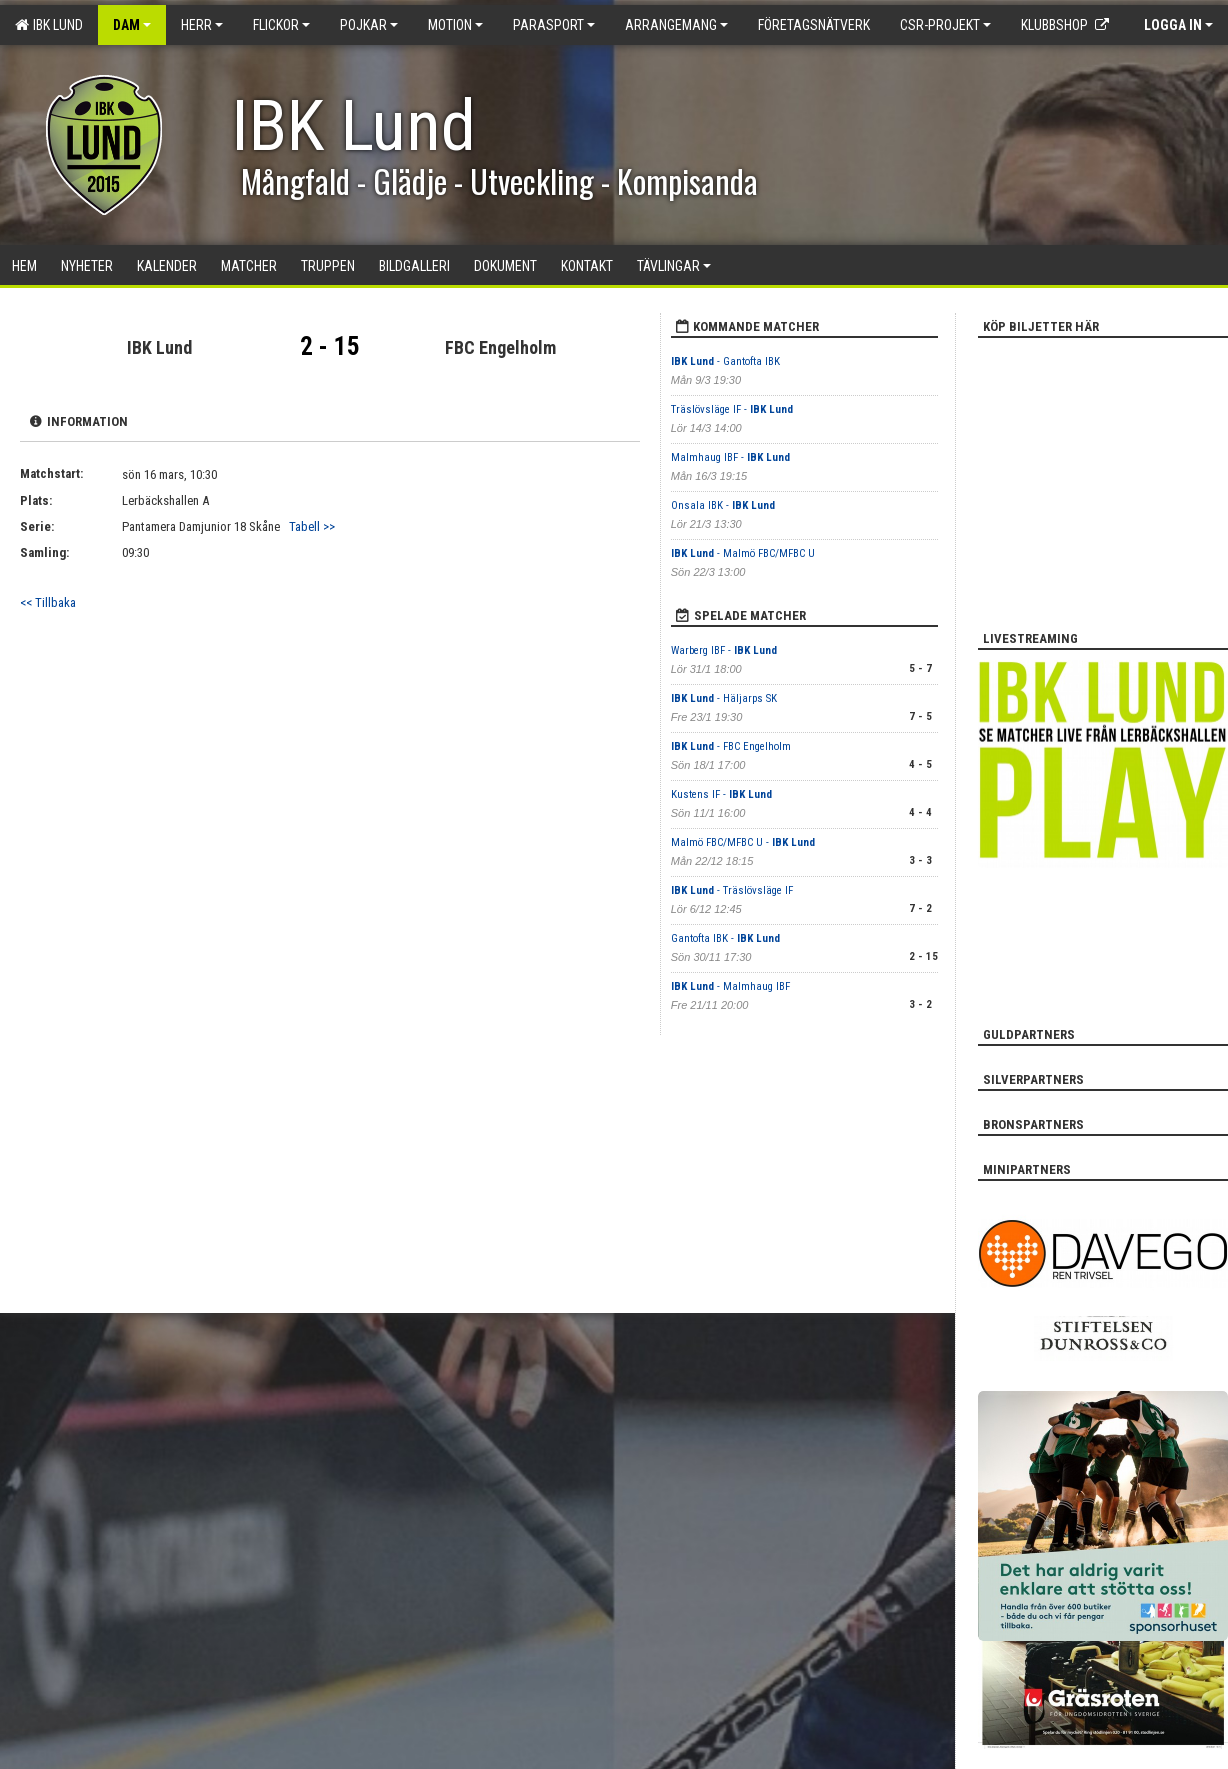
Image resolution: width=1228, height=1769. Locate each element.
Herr (202, 25)
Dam (132, 25)
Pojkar (369, 25)
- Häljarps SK (724, 698)
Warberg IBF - (724, 650)
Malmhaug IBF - (730, 457)
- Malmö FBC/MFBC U (743, 553)
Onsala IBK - (723, 505)
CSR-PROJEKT (945, 25)
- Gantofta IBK (725, 361)
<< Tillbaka (48, 602)
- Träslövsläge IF (732, 890)
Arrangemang (676, 25)
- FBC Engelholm (731, 746)
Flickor (281, 25)
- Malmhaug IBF (730, 986)
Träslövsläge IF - (732, 409)
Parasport (554, 25)
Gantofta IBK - (725, 938)
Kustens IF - (721, 794)
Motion (455, 25)
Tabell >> (312, 526)
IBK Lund (49, 25)
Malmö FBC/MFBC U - (743, 842)
